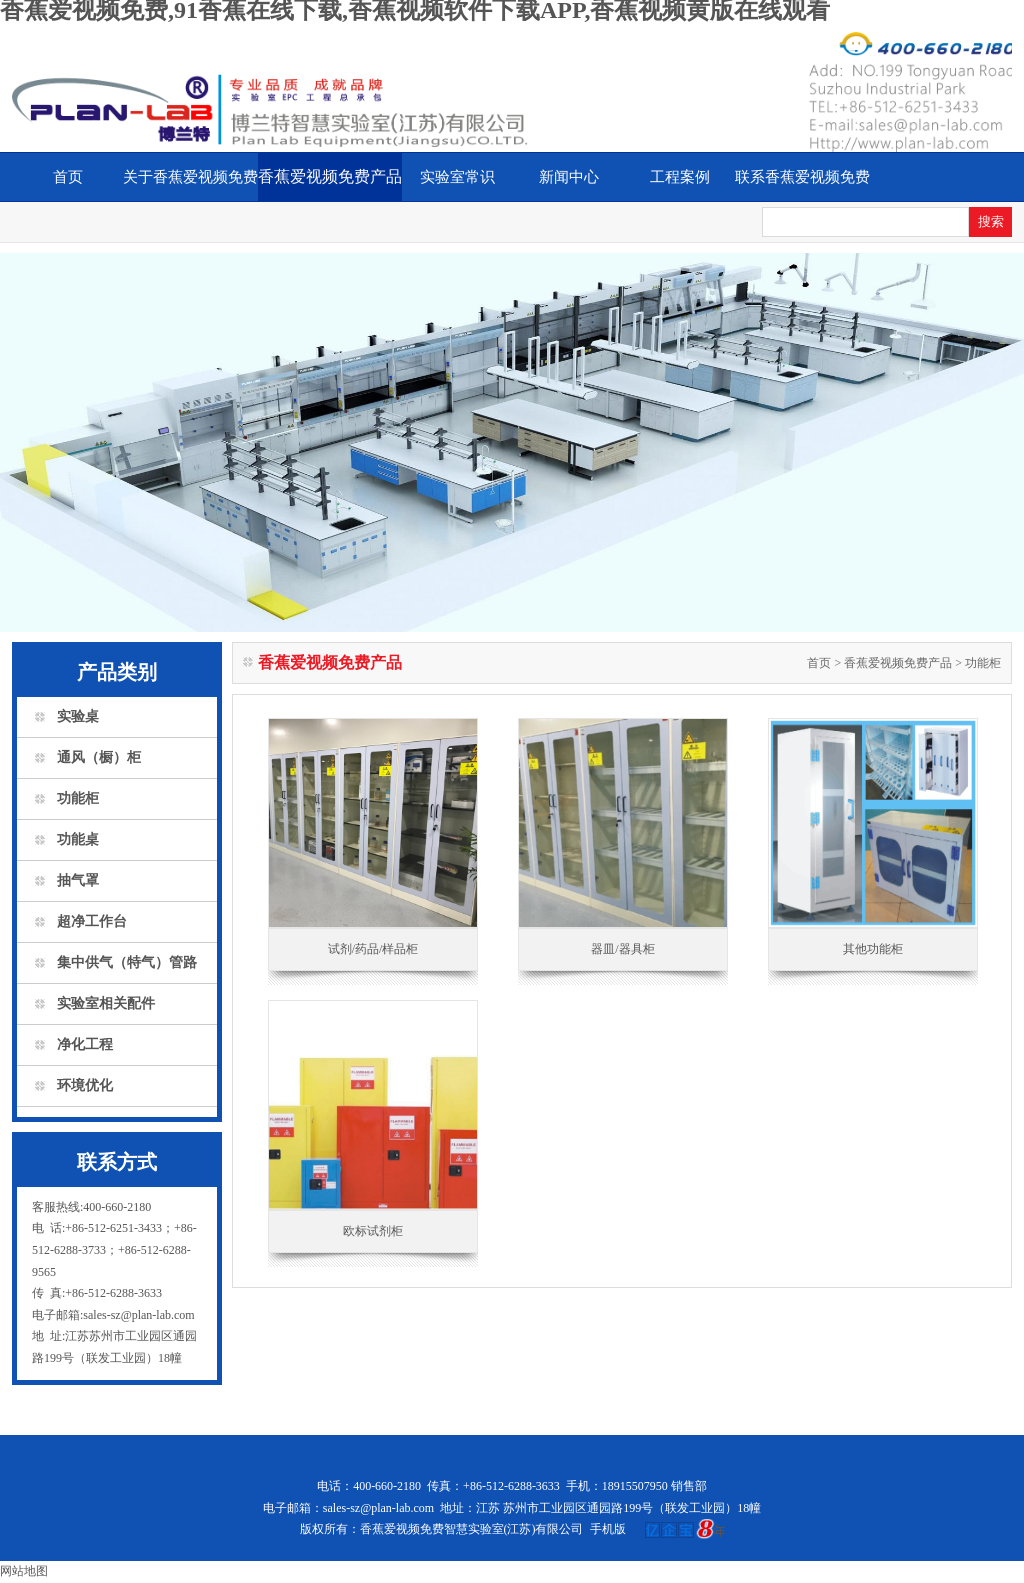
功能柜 (78, 798)
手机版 (608, 1529)
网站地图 (24, 1571)
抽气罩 (78, 880)
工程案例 (680, 177)
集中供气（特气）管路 (127, 962)
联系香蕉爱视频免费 (802, 177)
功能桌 (78, 839)
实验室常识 (457, 177)
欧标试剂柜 (373, 1231)
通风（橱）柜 (99, 757)
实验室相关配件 (106, 1003)
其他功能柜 (873, 949)
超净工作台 (92, 921)
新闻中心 (569, 177)
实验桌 (78, 716)
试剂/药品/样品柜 (373, 949)
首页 (68, 177)
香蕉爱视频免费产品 (330, 176)
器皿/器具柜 (622, 949)
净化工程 (85, 1044)
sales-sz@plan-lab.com (378, 1508)
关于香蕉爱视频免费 (190, 177)
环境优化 (85, 1085)
